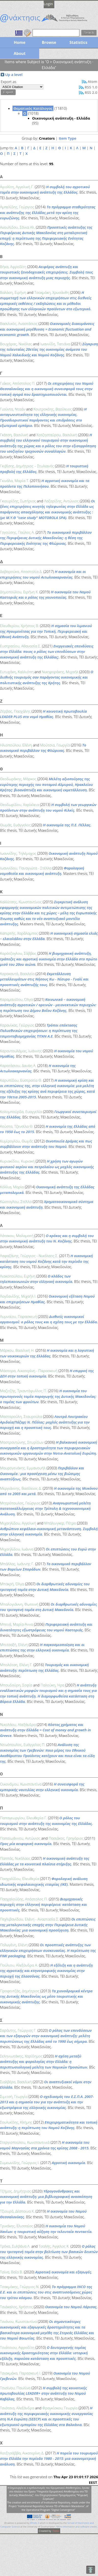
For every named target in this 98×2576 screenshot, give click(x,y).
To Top (90, 2570)
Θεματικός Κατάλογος (32, 108)
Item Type (67, 138)
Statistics (78, 42)
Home (19, 42)
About (20, 53)
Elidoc (55, 2531)
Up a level (14, 74)
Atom (92, 81)
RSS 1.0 (91, 87)
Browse (49, 42)
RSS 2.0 (91, 92)
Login (48, 3)
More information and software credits (76, 2526)
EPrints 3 (34, 2523)
